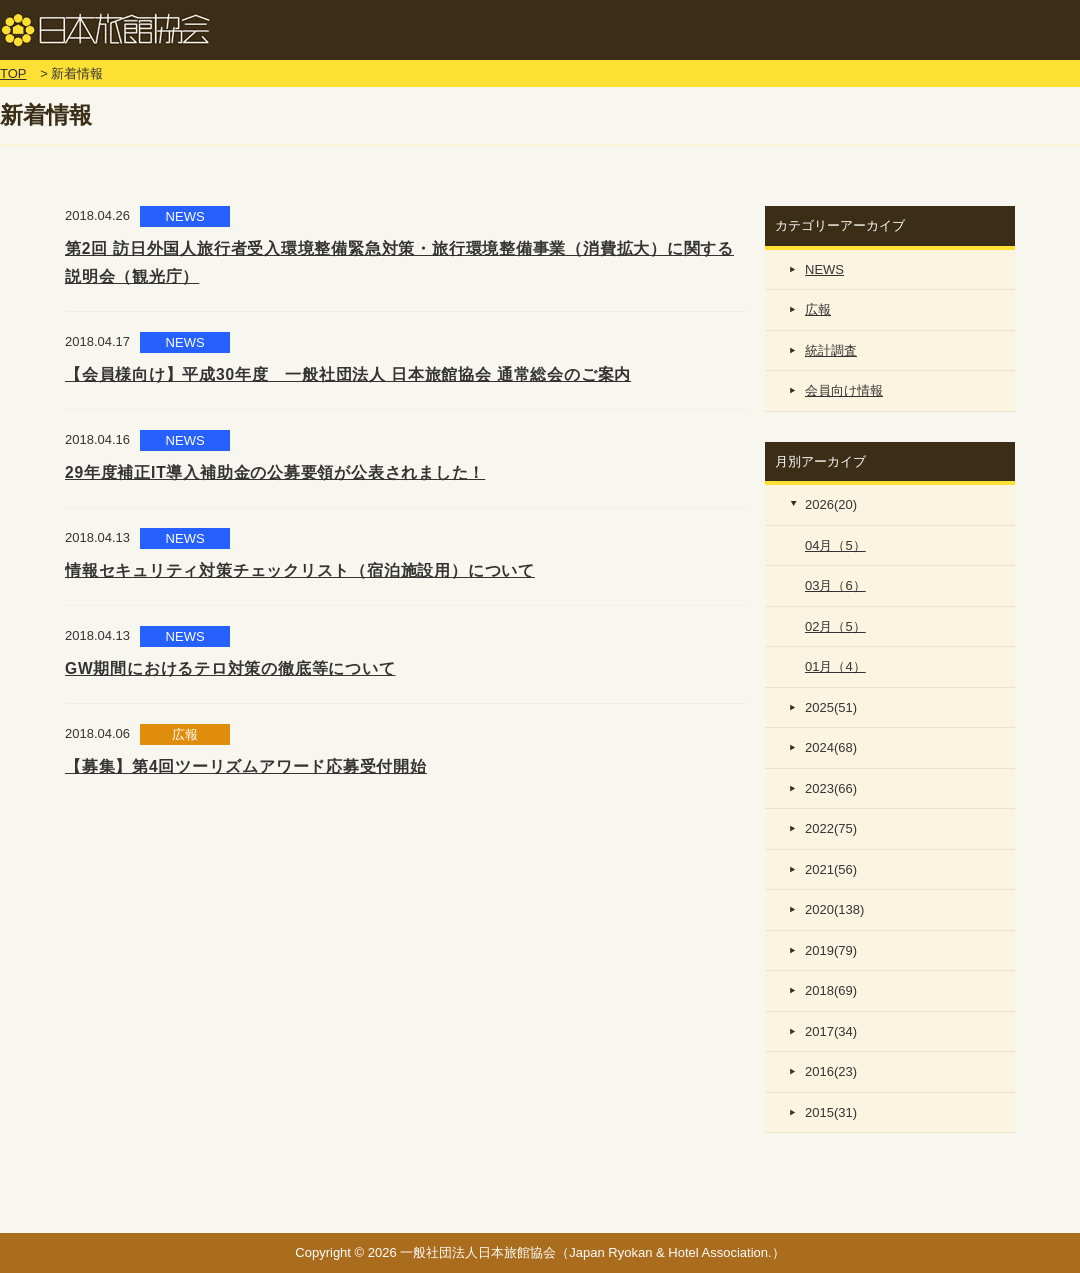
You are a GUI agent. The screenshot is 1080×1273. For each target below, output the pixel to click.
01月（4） (835, 666)
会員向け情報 (844, 390)
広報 (818, 309)
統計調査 (831, 350)
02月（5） (835, 626)
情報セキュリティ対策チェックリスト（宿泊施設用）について (300, 570)
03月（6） (835, 585)
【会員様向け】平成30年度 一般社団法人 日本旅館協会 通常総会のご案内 (348, 374)
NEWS (824, 269)
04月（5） (835, 545)
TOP (13, 73)
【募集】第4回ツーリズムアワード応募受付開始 (246, 766)
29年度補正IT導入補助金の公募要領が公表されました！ (275, 472)
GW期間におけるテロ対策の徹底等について (230, 668)
